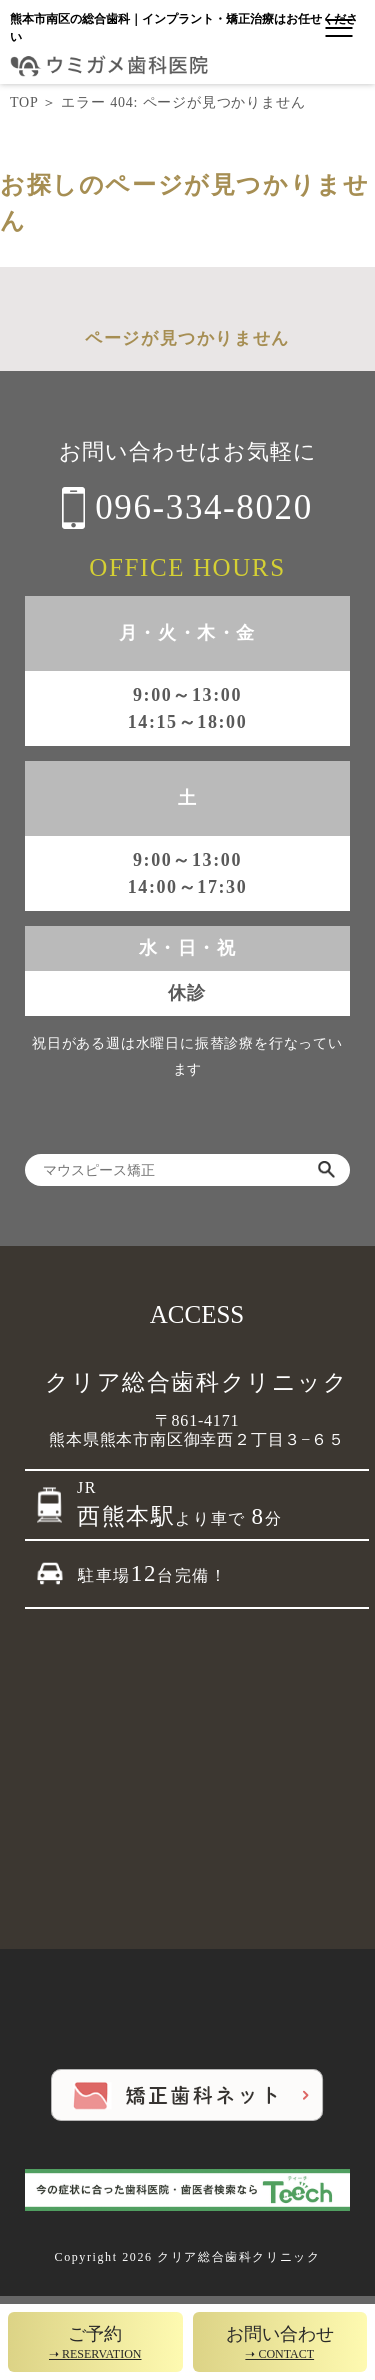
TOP (24, 102)
